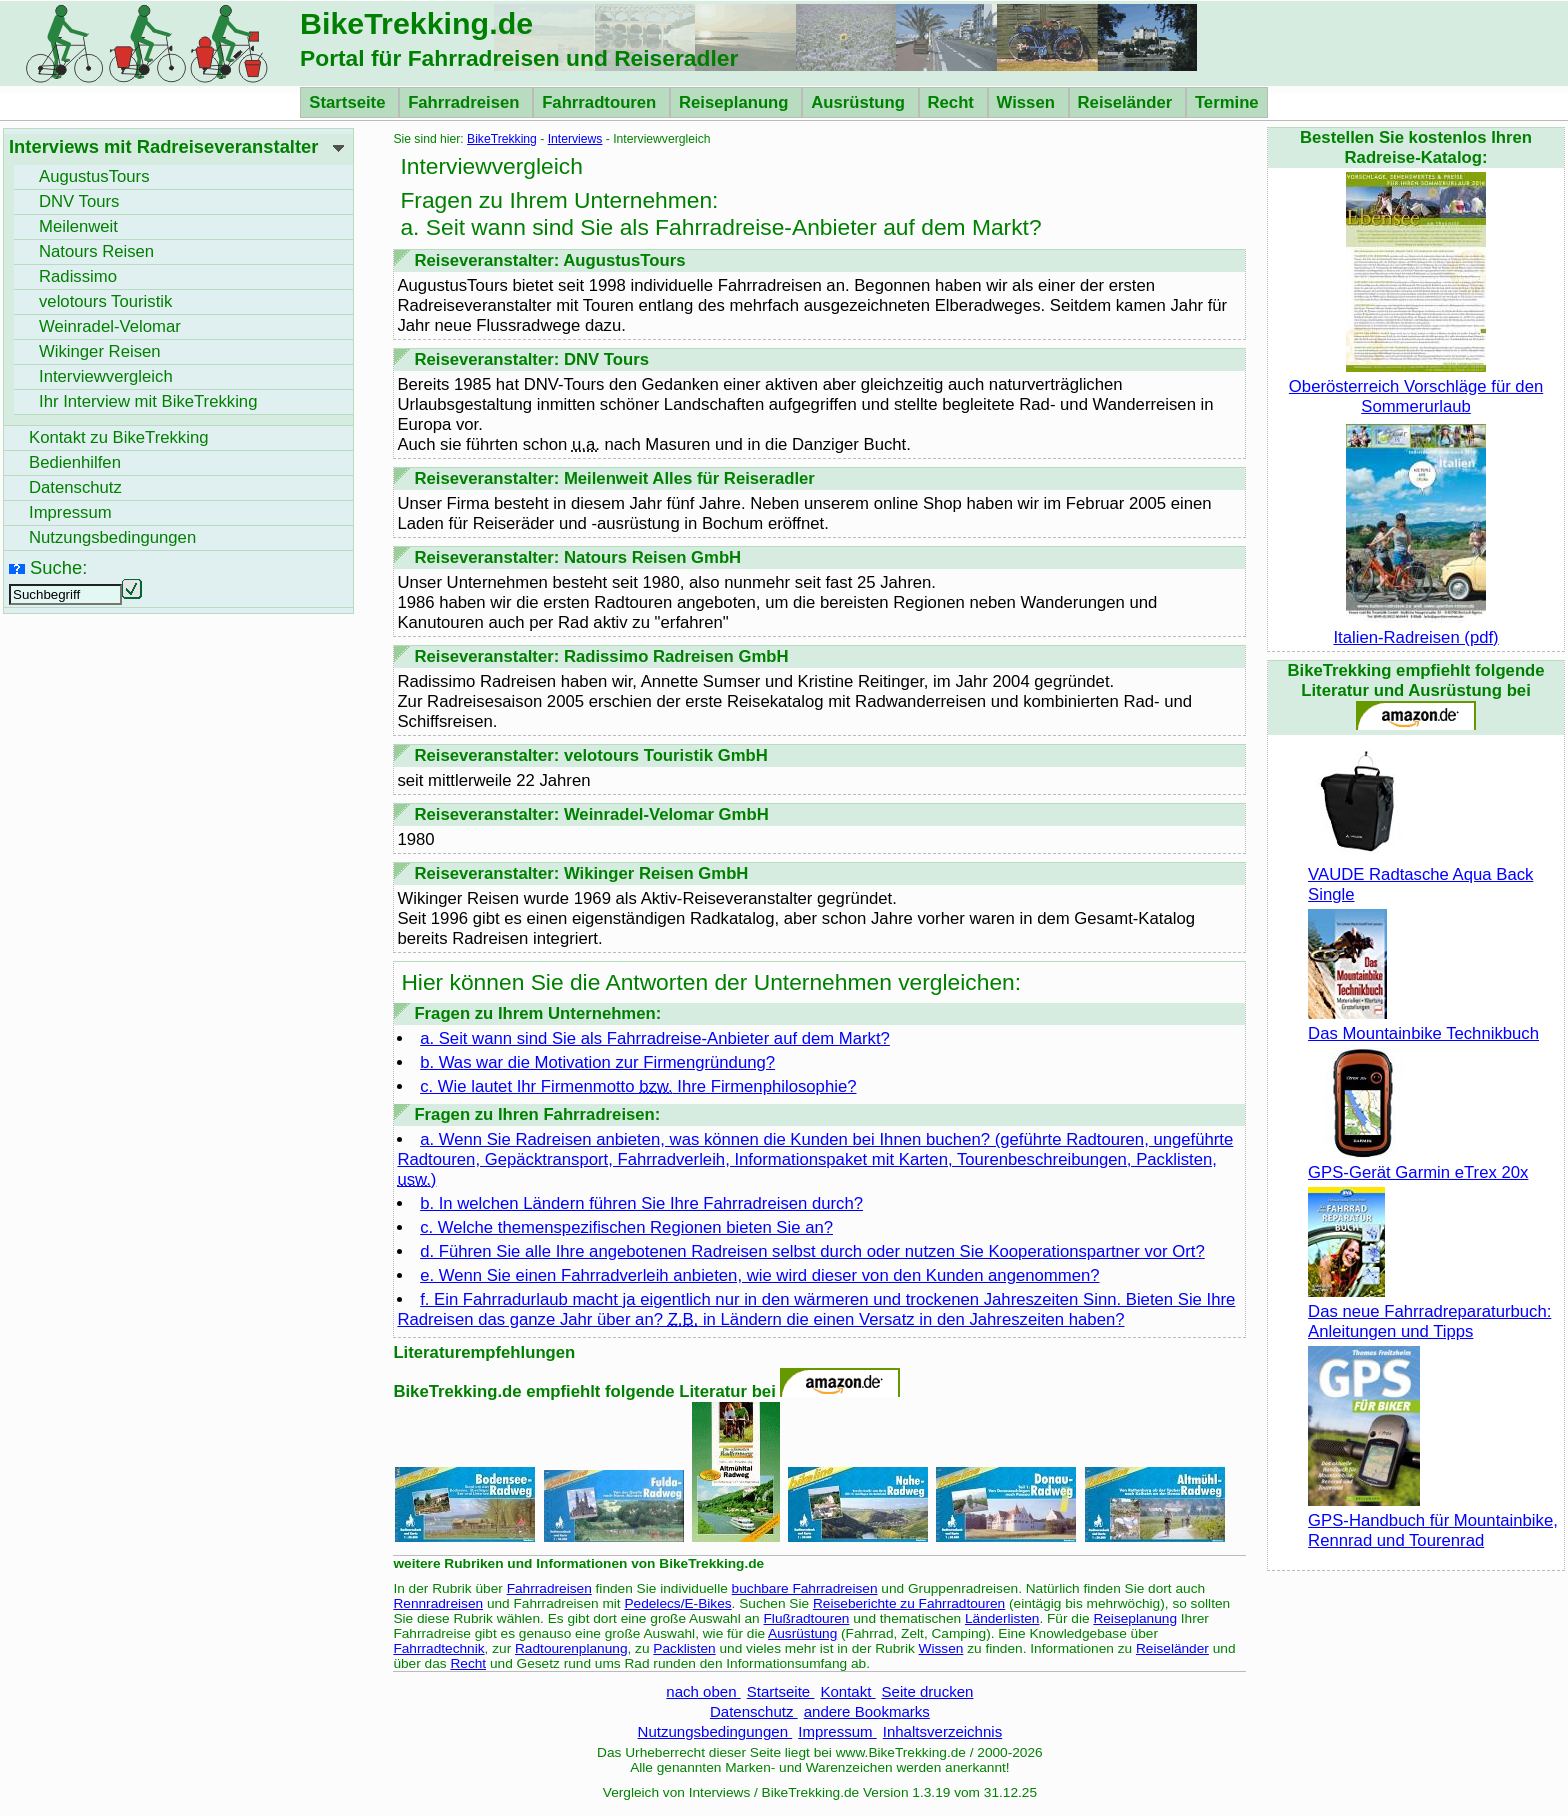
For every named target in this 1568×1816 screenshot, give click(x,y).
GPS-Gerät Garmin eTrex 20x (1418, 1162)
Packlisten (684, 1648)
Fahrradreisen (466, 102)
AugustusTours (94, 176)
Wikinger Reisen (100, 351)
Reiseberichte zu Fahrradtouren (909, 1603)
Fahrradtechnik (438, 1648)
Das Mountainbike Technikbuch (1423, 1023)
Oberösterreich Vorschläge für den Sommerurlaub (1416, 386)
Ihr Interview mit (148, 401)
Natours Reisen (96, 251)
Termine (1227, 102)
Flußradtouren (807, 1618)
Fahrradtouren (601, 102)
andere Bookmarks (867, 1711)
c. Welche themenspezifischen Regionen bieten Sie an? (626, 1227)
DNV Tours (79, 201)
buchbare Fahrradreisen (805, 1588)
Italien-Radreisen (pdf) (1415, 627)
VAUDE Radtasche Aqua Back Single (1420, 874)
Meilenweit (78, 226)
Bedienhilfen (75, 462)
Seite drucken (928, 1691)
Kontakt (847, 1691)
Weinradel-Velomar (110, 326)
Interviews (575, 139)
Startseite (349, 102)
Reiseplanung (736, 102)
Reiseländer (1127, 102)
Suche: (58, 567)
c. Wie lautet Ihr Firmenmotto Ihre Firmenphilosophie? (638, 1086)
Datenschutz (754, 1711)
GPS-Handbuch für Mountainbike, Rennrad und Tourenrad (1433, 1520)
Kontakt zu (119, 437)
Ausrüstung (860, 102)
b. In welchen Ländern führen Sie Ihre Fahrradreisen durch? (641, 1203)
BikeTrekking (502, 139)
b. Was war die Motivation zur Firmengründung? (597, 1062)
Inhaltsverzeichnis (942, 1731)
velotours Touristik (105, 301)
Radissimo (78, 276)
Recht (953, 102)
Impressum (837, 1731)
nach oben (703, 1691)
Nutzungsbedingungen (715, 1731)
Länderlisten (1002, 1618)
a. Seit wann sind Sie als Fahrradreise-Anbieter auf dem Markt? (655, 1038)
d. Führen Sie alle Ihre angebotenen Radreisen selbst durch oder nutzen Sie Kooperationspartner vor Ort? (812, 1251)
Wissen (1028, 102)
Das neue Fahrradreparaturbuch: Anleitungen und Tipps (1429, 1311)
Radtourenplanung (571, 1648)
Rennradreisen (438, 1603)
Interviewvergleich (106, 376)
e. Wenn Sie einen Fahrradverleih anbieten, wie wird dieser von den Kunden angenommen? (759, 1275)
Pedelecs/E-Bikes (677, 1603)
